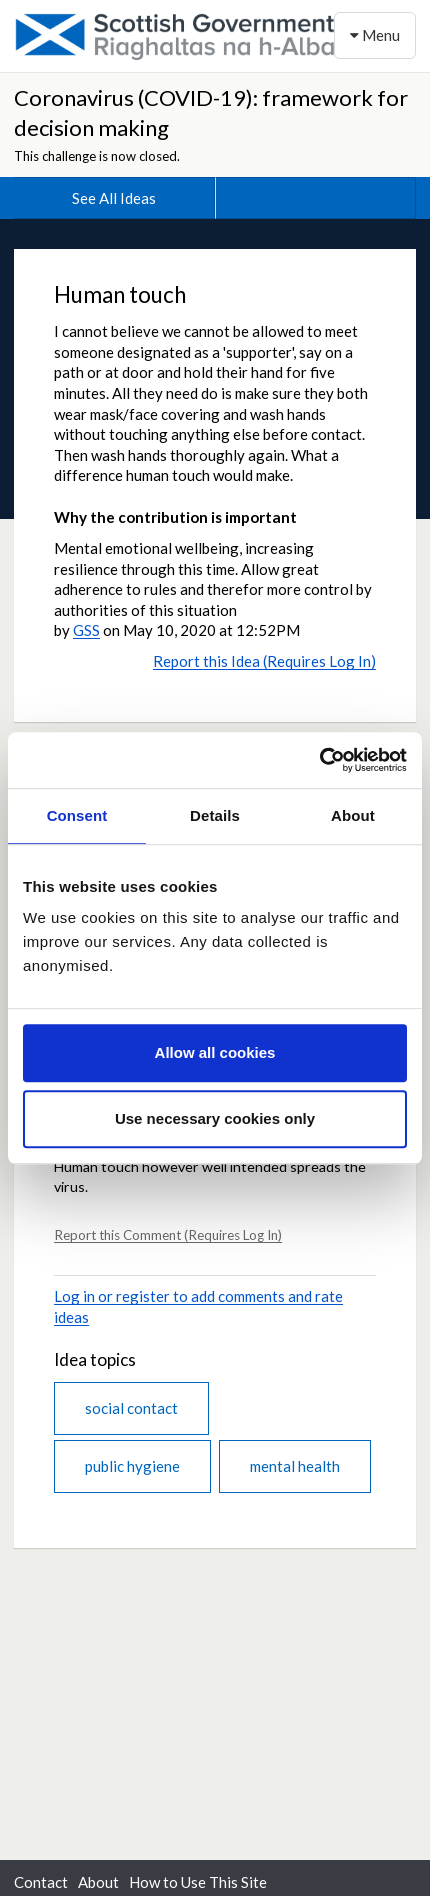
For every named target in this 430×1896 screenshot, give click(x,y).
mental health (295, 1466)
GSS (86, 630)
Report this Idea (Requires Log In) (264, 661)
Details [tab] (215, 815)
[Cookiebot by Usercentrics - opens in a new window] (319, 760)
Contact (41, 1882)
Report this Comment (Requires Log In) (168, 1235)
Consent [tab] (77, 815)
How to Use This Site (198, 1882)
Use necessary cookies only (215, 1118)
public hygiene (132, 1466)
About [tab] (353, 815)
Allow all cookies (215, 1052)
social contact (131, 1408)
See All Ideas (114, 198)
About (98, 1882)
